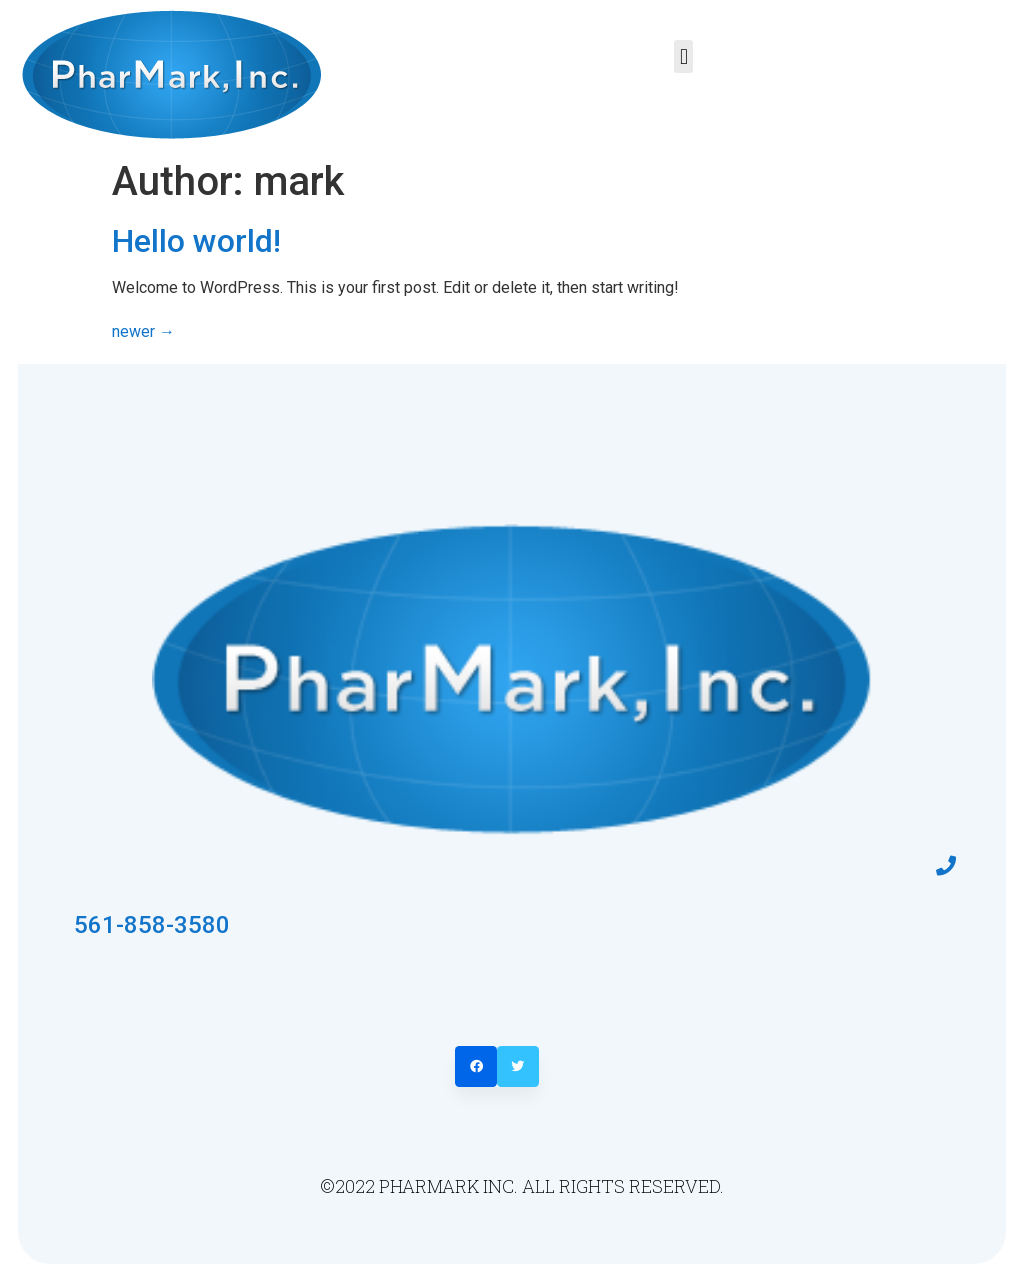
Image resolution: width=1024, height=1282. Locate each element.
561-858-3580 (152, 925)
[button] (683, 56)
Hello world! (196, 241)
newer (143, 331)
